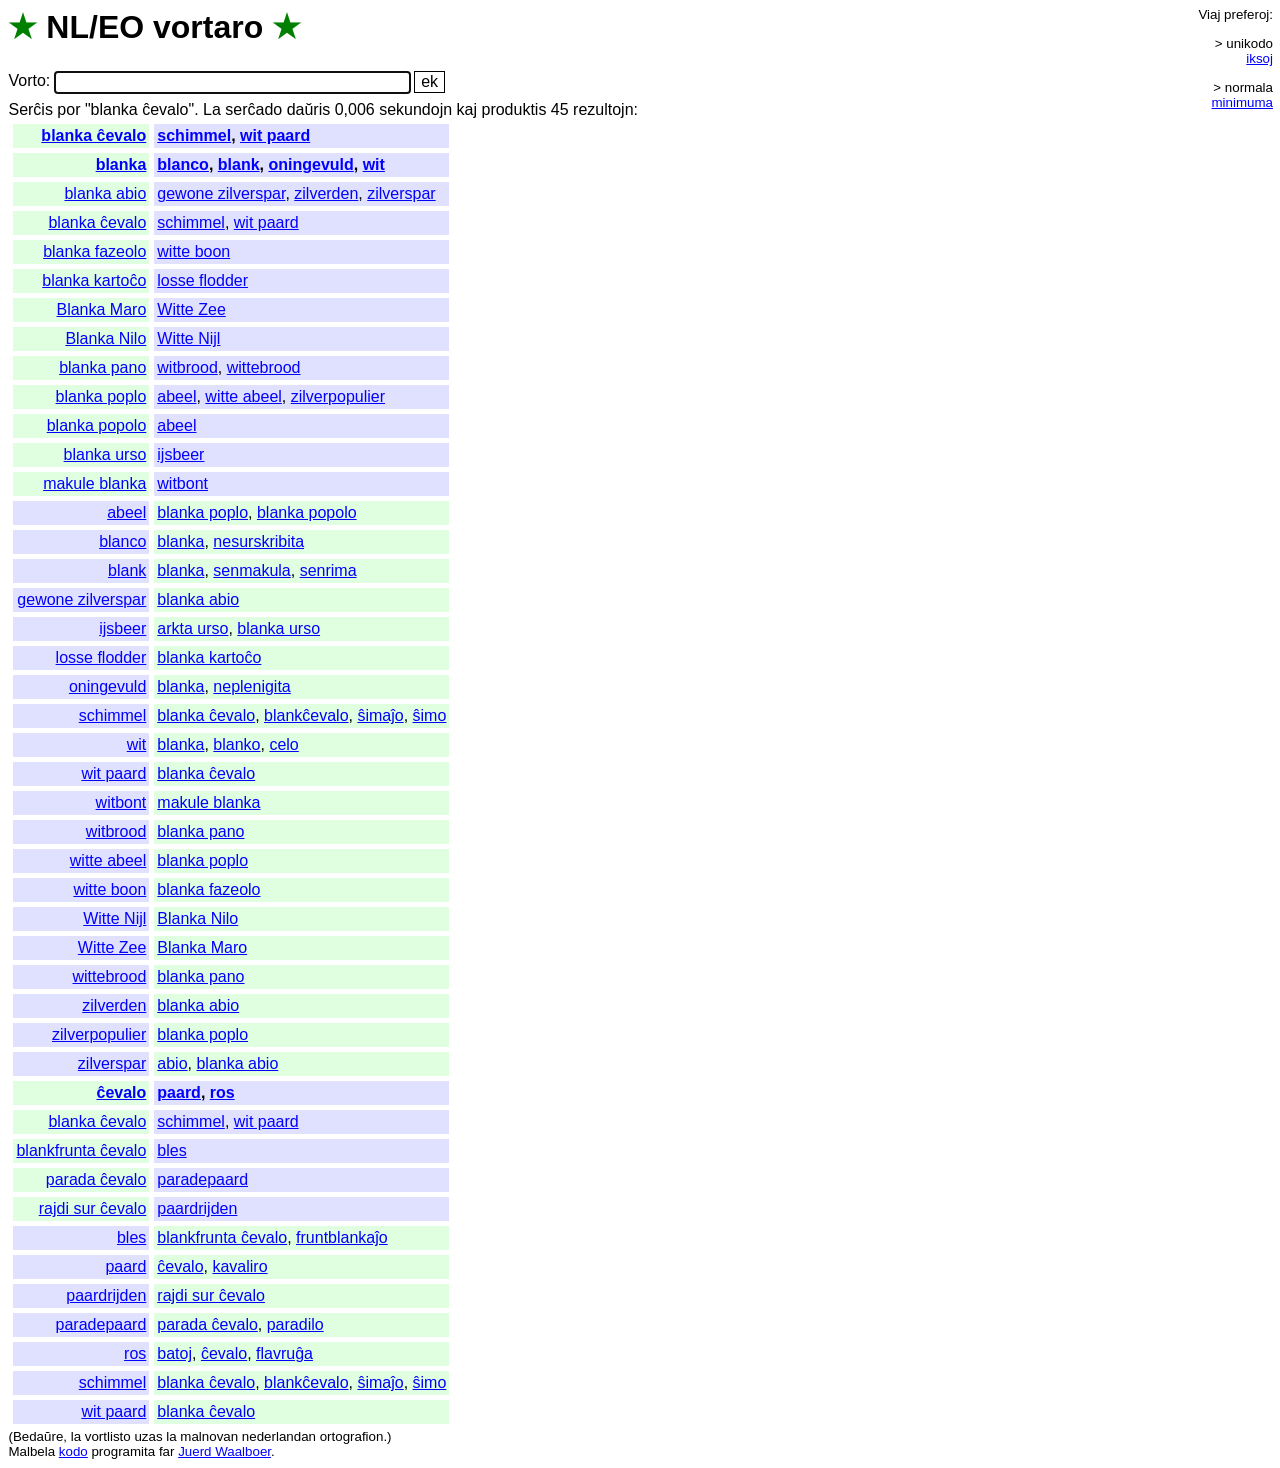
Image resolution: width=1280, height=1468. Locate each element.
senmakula (251, 570)
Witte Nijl (188, 338)
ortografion (352, 1436)
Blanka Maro (101, 309)
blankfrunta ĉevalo (81, 1150)
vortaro (208, 27)
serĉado (253, 109)
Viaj (1209, 14)
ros (222, 1092)
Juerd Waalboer (224, 1451)
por (68, 109)
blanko (236, 744)
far (167, 1451)
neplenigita (251, 686)
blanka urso (105, 454)
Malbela (31, 1451)
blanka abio (105, 193)
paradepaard (202, 1179)
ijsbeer (180, 454)
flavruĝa (284, 1353)
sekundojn (415, 109)
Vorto (26, 81)
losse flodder (202, 280)
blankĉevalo (306, 715)
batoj (174, 1353)
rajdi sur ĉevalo (93, 1208)
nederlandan (279, 1436)
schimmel (194, 135)
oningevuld (310, 164)
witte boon (193, 251)
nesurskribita (258, 541)
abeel (176, 396)
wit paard (275, 135)
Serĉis (30, 109)
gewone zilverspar (221, 193)
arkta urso (192, 628)
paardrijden (197, 1208)
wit (374, 164)
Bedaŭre (38, 1436)
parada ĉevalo (96, 1179)
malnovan (209, 1436)
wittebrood (264, 367)
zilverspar (401, 193)
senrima (328, 570)
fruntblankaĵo (342, 1237)
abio (172, 1063)
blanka (121, 164)
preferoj (1246, 14)
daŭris (309, 109)
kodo (73, 1451)
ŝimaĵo (380, 715)
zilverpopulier (338, 396)
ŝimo (430, 715)
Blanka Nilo (105, 338)
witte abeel (243, 396)
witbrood (187, 367)
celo (283, 744)
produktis (513, 109)
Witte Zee (191, 309)
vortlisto (108, 1436)
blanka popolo (97, 425)
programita (123, 1451)
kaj (467, 109)
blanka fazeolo (94, 251)
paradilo (295, 1324)
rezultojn (603, 109)
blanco (183, 164)
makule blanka (94, 483)
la (76, 1436)
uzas (148, 1436)
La (212, 109)
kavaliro (239, 1266)
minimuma (1242, 102)
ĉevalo (122, 1092)
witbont (182, 483)
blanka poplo (101, 396)
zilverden (326, 193)
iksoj (1259, 58)
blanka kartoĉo (94, 280)
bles (171, 1150)
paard (179, 1092)
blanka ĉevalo (93, 135)
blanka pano (102, 367)
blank (239, 164)
